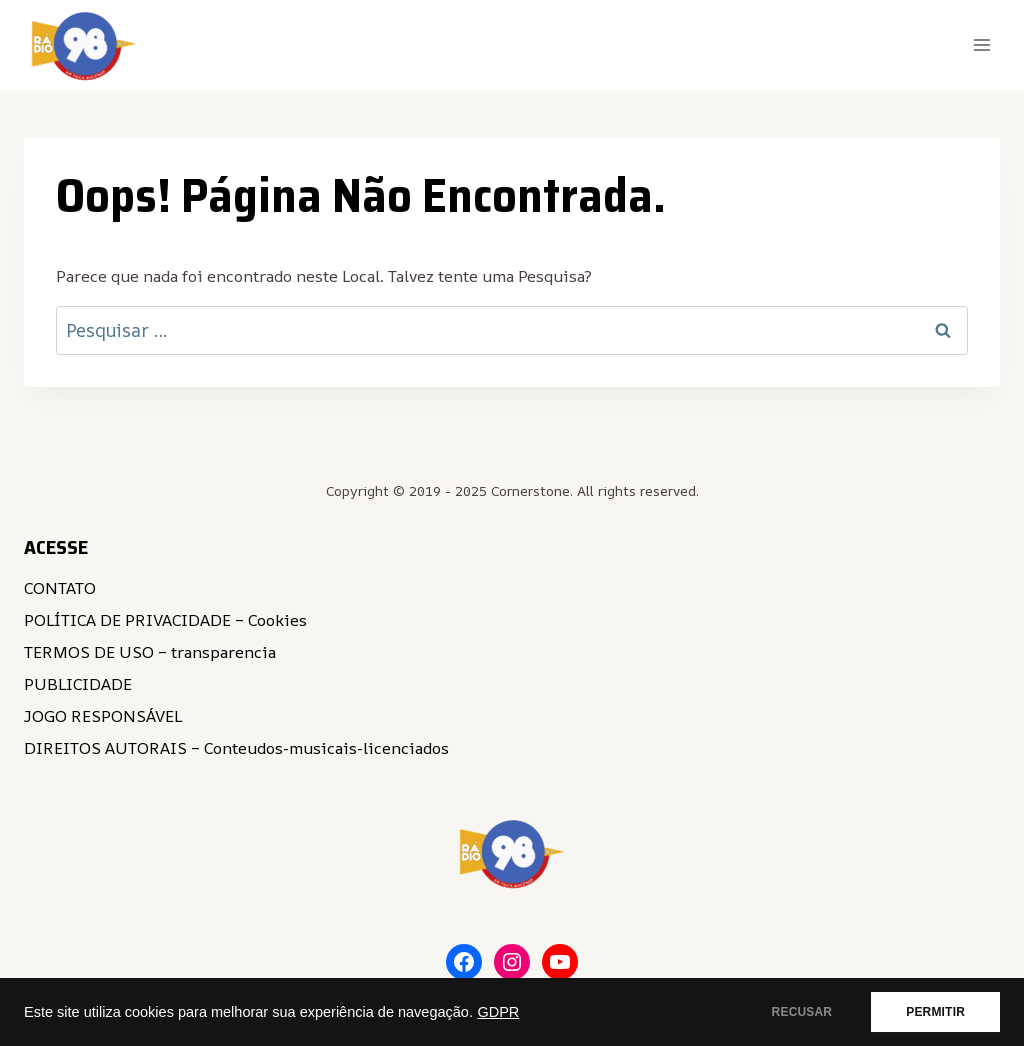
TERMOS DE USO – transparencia (150, 652)
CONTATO (60, 588)
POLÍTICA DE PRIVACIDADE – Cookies (165, 620)
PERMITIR (935, 1012)
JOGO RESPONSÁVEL (103, 716)
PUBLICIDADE (78, 684)
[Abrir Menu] (981, 44)
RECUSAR (802, 1012)
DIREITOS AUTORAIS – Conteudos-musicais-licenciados (236, 748)
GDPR (498, 1012)
